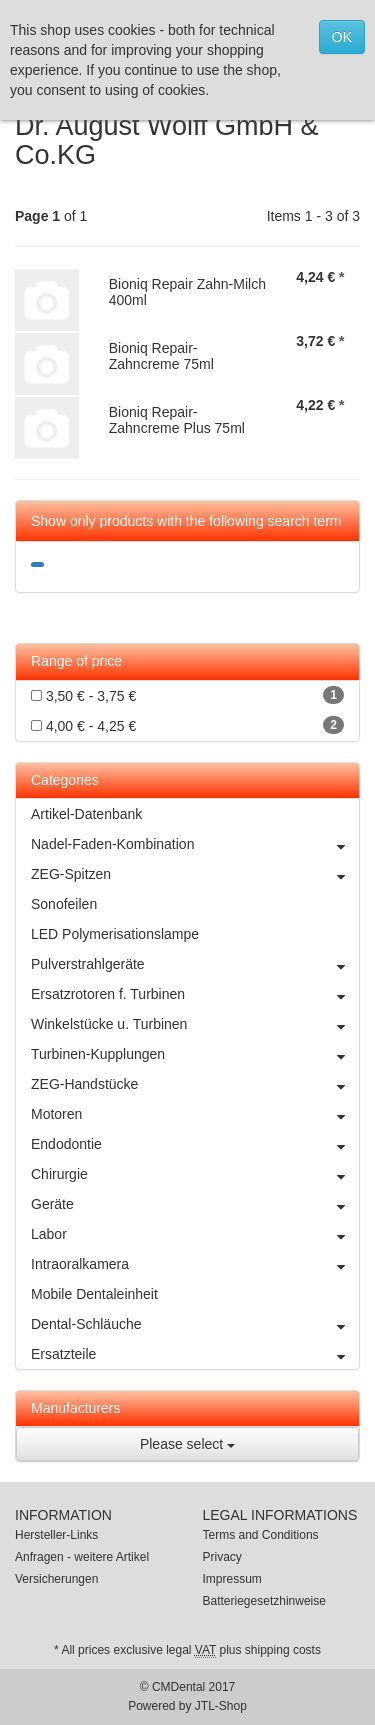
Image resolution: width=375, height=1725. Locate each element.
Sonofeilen (64, 904)
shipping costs (283, 1650)
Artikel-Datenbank (86, 814)
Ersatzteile (195, 1354)
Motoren (195, 1114)
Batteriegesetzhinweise (264, 1601)
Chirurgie (195, 1174)
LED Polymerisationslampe (115, 934)
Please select (187, 1444)
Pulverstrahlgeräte (195, 964)
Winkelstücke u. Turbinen (195, 1024)
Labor (195, 1234)
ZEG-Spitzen (195, 874)
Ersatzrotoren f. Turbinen (195, 994)
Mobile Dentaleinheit (94, 1294)
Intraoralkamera (195, 1264)
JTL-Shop (221, 1706)
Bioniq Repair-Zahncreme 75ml (161, 355)
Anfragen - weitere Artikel (82, 1557)
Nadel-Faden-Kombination (195, 844)
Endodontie (195, 1144)
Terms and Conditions (261, 1535)
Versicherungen (56, 1579)
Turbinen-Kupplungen (195, 1054)
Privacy (222, 1557)
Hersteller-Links (56, 1535)
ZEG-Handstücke (195, 1084)
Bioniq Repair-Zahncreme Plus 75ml (177, 419)
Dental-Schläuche (195, 1324)
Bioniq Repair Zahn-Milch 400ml (187, 291)
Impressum (232, 1579)
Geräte (195, 1204)
